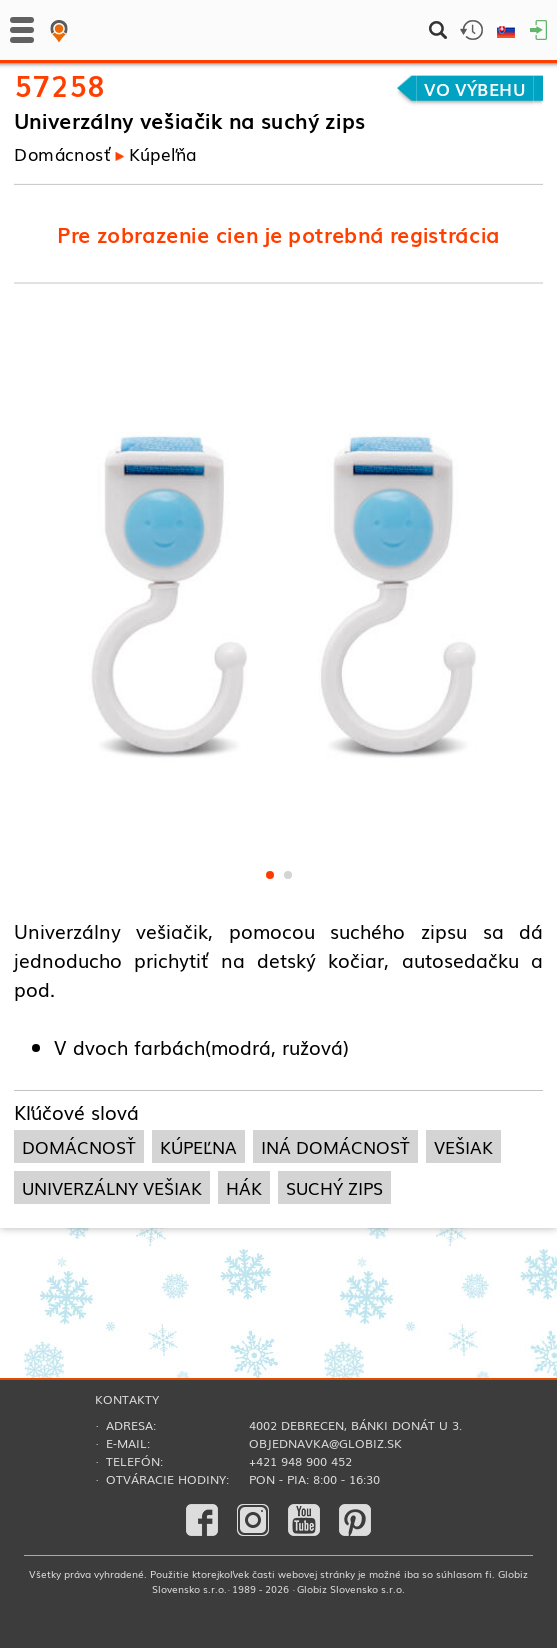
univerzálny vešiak (112, 1187)
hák (244, 1187)
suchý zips (334, 1187)
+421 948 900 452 (300, 1461)
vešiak (463, 1146)
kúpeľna (198, 1146)
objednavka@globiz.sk (325, 1443)
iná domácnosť (335, 1146)
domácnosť (79, 1146)
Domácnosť (62, 152)
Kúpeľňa (163, 152)
